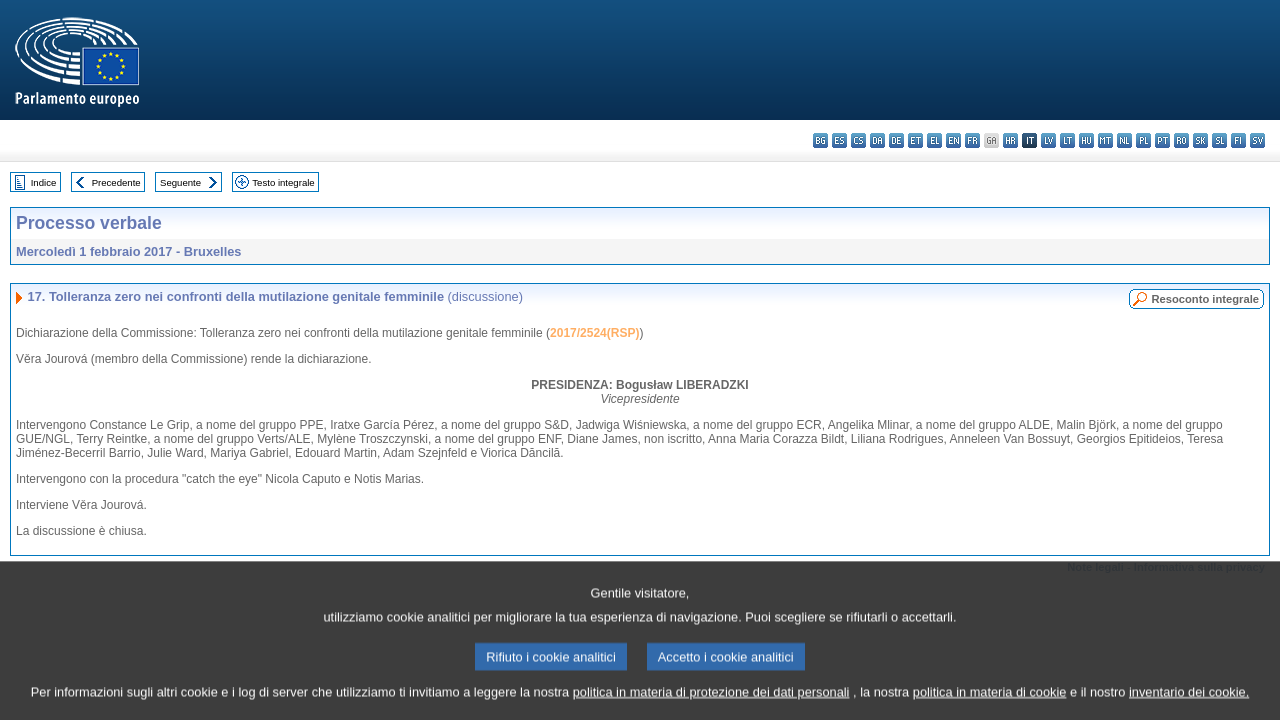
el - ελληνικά (934, 140)
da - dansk (877, 140)
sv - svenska (1257, 140)
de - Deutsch (896, 140)
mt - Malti (1105, 140)
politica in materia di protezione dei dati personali (711, 707)
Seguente (180, 182)
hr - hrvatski (1010, 140)
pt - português (1162, 140)
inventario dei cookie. (1189, 707)
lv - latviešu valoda (1048, 140)
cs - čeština (858, 140)
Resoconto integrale (1205, 299)
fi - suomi (1238, 140)
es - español (839, 140)
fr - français (972, 140)
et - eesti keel (915, 140)
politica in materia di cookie (990, 707)
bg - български (820, 140)
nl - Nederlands (1124, 140)
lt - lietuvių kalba (1067, 140)
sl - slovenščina (1219, 140)
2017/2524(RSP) (594, 333)
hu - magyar (1086, 140)
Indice (44, 182)
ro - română (1181, 140)
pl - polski (1143, 140)
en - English (953, 140)
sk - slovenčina (1200, 140)
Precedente (116, 182)
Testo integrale (283, 182)
